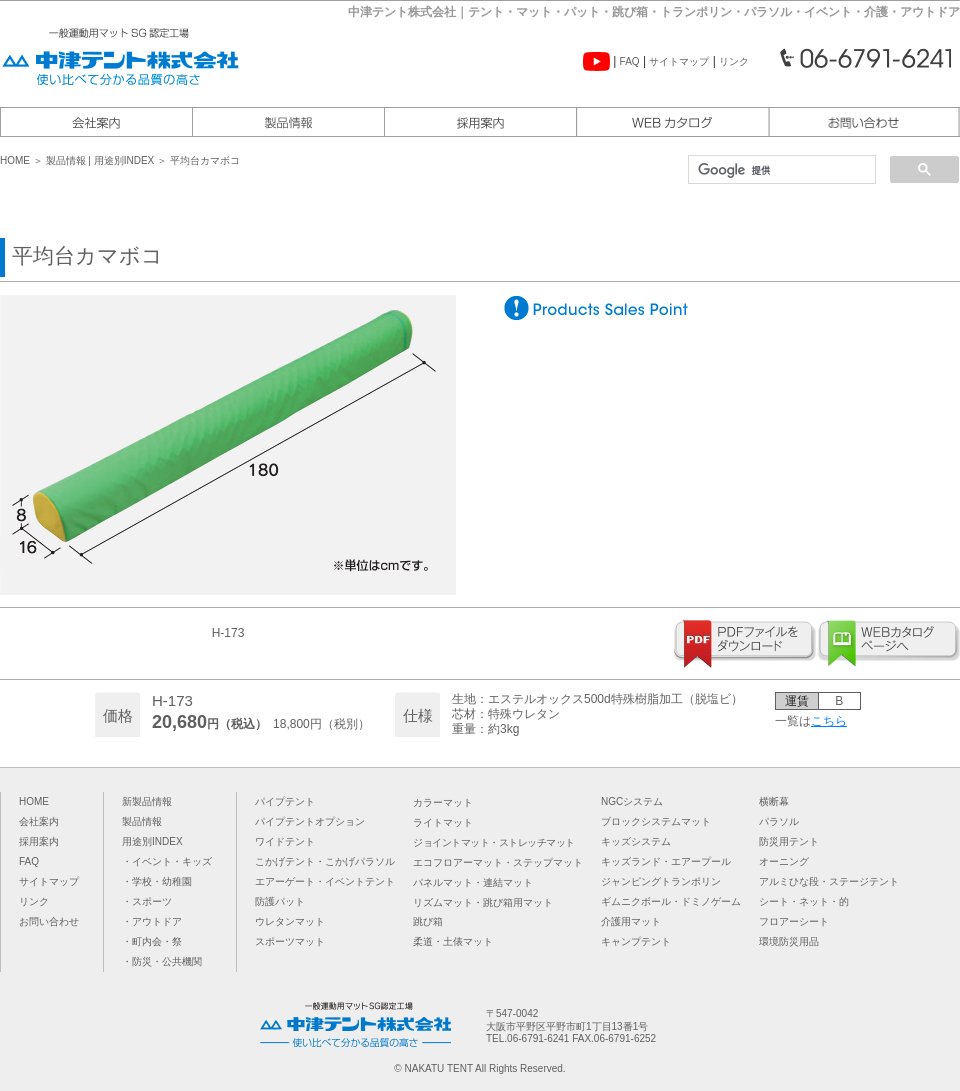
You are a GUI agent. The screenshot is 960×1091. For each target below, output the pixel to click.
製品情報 (66, 160)
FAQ (630, 61)
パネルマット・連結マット (473, 882)
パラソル (779, 821)
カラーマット (443, 802)
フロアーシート (794, 921)
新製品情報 (147, 801)
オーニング (784, 861)
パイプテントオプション (310, 821)
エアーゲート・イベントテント (325, 881)
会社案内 (39, 821)
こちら (829, 721)
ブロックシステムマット (656, 821)
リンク (734, 61)
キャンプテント (636, 941)
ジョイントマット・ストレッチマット (494, 842)
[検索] (780, 170)
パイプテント (285, 801)
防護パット (280, 901)
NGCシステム (632, 801)
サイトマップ (679, 61)
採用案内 (39, 841)
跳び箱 (428, 921)
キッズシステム (636, 841)
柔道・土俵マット (453, 941)
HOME (16, 160)
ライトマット (443, 822)
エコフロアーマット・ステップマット (498, 862)
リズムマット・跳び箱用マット (483, 902)
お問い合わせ (49, 921)
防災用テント (789, 841)
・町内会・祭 (152, 941)
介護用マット (631, 921)
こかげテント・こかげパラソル (325, 861)
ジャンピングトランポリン (661, 881)
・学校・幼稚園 (157, 881)
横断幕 (774, 801)
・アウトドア (152, 921)
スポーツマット (290, 941)
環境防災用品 (789, 941)
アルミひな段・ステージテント (829, 881)
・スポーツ (147, 901)
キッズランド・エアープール (666, 861)
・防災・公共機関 (162, 961)
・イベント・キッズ (167, 861)
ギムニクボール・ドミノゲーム (671, 901)
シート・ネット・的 (804, 901)
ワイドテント (285, 841)
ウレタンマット (290, 921)
